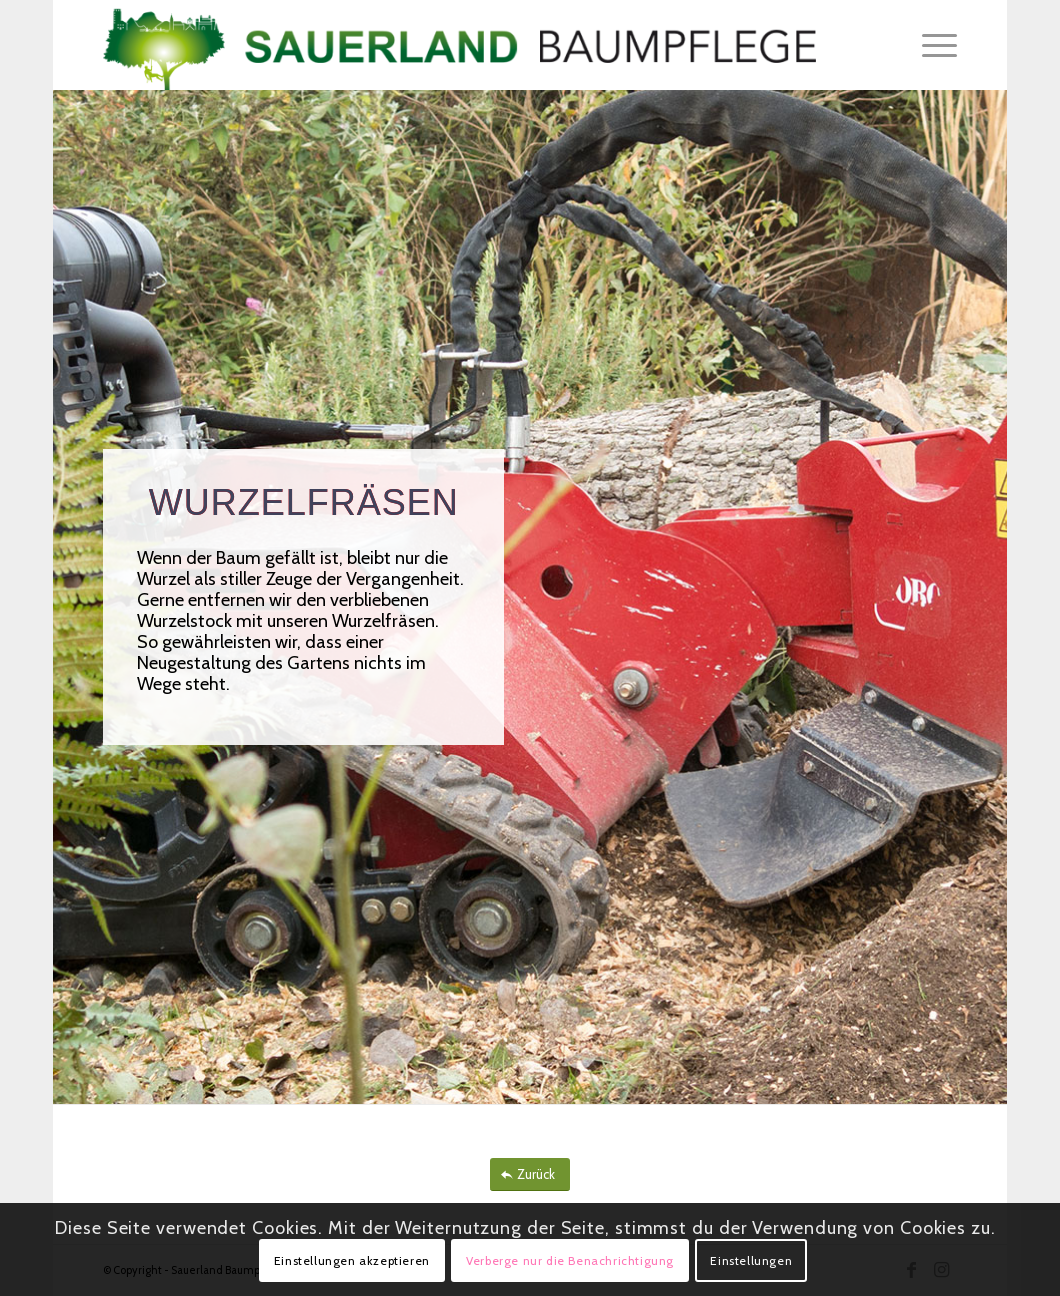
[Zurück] (530, 1174)
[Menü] (933, 45)
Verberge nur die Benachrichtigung (570, 1260)
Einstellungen (751, 1260)
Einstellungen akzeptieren (352, 1260)
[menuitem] (933, 45)
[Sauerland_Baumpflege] (459, 45)
